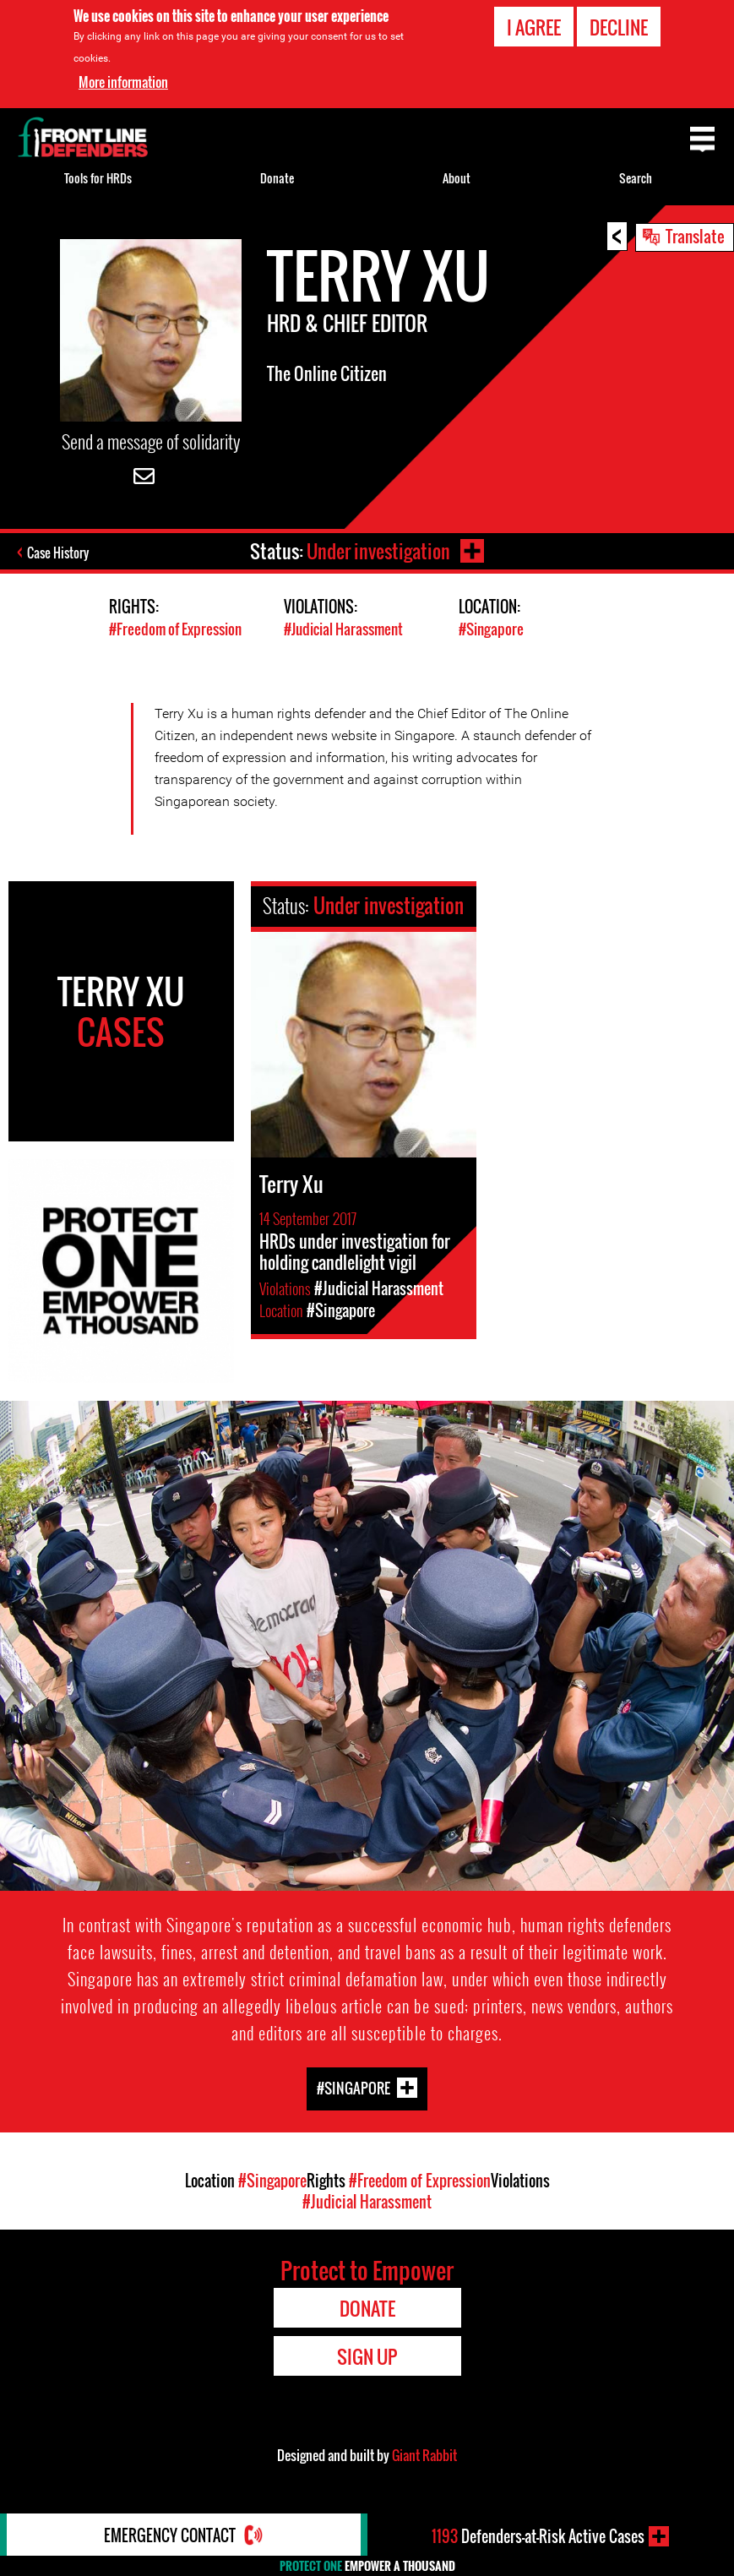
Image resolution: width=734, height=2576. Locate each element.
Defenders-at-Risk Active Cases (538, 2536)
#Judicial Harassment (343, 629)
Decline (619, 27)
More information (123, 82)
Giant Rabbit (424, 2455)
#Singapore (491, 629)
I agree (534, 27)
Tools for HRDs (98, 178)
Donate (277, 178)
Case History (58, 552)
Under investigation (378, 550)
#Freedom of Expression (175, 629)
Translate (695, 236)
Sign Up (367, 2356)
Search (635, 178)
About (456, 178)
